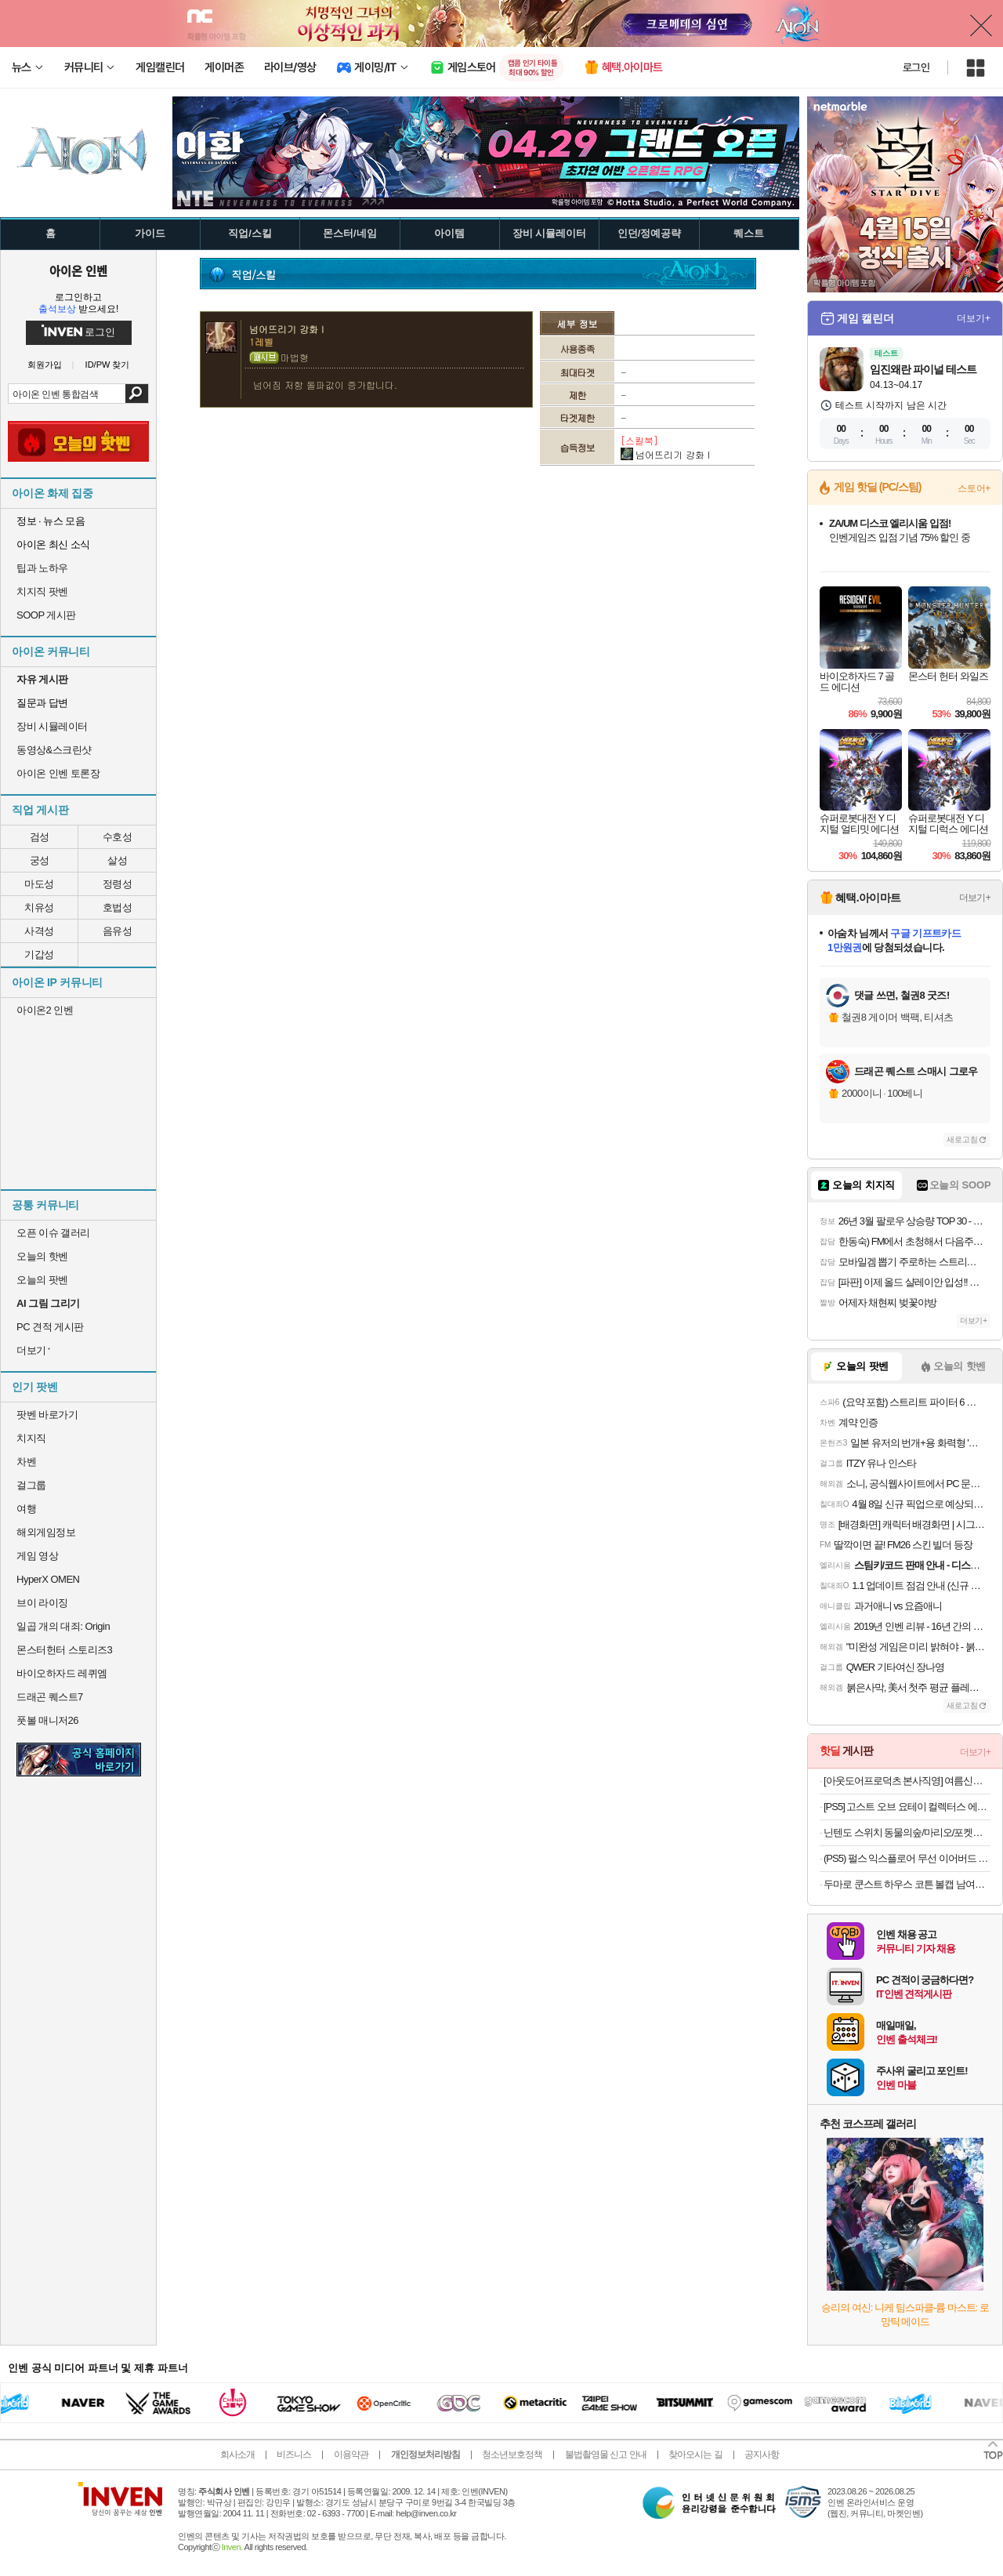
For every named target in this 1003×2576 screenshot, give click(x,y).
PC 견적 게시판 (50, 1327)
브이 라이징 (42, 1603)
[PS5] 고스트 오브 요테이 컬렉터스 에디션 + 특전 (907, 1806)
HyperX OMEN (47, 1579)
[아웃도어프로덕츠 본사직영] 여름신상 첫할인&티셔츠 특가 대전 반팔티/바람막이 (907, 1781)
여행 (26, 1509)
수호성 (117, 837)
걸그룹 (31, 1485)
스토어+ (974, 488)
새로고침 (962, 1139)
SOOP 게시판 (46, 615)
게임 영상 (37, 1556)
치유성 (39, 907)
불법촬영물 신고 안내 (605, 2454)
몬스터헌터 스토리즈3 (64, 1650)
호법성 (117, 907)
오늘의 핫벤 (42, 1256)
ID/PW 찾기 (107, 365)
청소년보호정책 (512, 2454)
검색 (136, 393)
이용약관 (351, 2454)
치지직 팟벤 (42, 591)
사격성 (39, 931)
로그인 (916, 67)
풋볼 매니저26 (47, 1720)
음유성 (117, 931)
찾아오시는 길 (695, 2454)
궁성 (39, 860)
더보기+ (973, 318)
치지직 (31, 1438)
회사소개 (237, 2454)
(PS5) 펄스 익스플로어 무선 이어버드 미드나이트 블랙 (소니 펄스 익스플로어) (907, 1858)
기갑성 (39, 954)
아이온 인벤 (78, 270)
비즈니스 (294, 2454)
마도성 (39, 884)
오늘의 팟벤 (42, 1280)
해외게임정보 (45, 1532)
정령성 (117, 884)
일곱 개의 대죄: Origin (63, 1626)
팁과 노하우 (42, 568)
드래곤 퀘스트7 (49, 1697)
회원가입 (44, 365)
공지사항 (761, 2454)
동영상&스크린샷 (54, 750)
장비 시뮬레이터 (52, 726)
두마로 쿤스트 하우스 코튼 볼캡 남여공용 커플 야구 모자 (907, 1884)
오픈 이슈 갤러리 (53, 1233)
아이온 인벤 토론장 (58, 773)
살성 (117, 860)
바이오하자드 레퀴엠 (61, 1673)
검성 (39, 837)
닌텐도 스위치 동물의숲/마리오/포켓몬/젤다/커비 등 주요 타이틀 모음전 (907, 1832)
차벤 (26, 1462)
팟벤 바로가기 (47, 1415)
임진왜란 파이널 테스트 (923, 369)
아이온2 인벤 (44, 1010)
